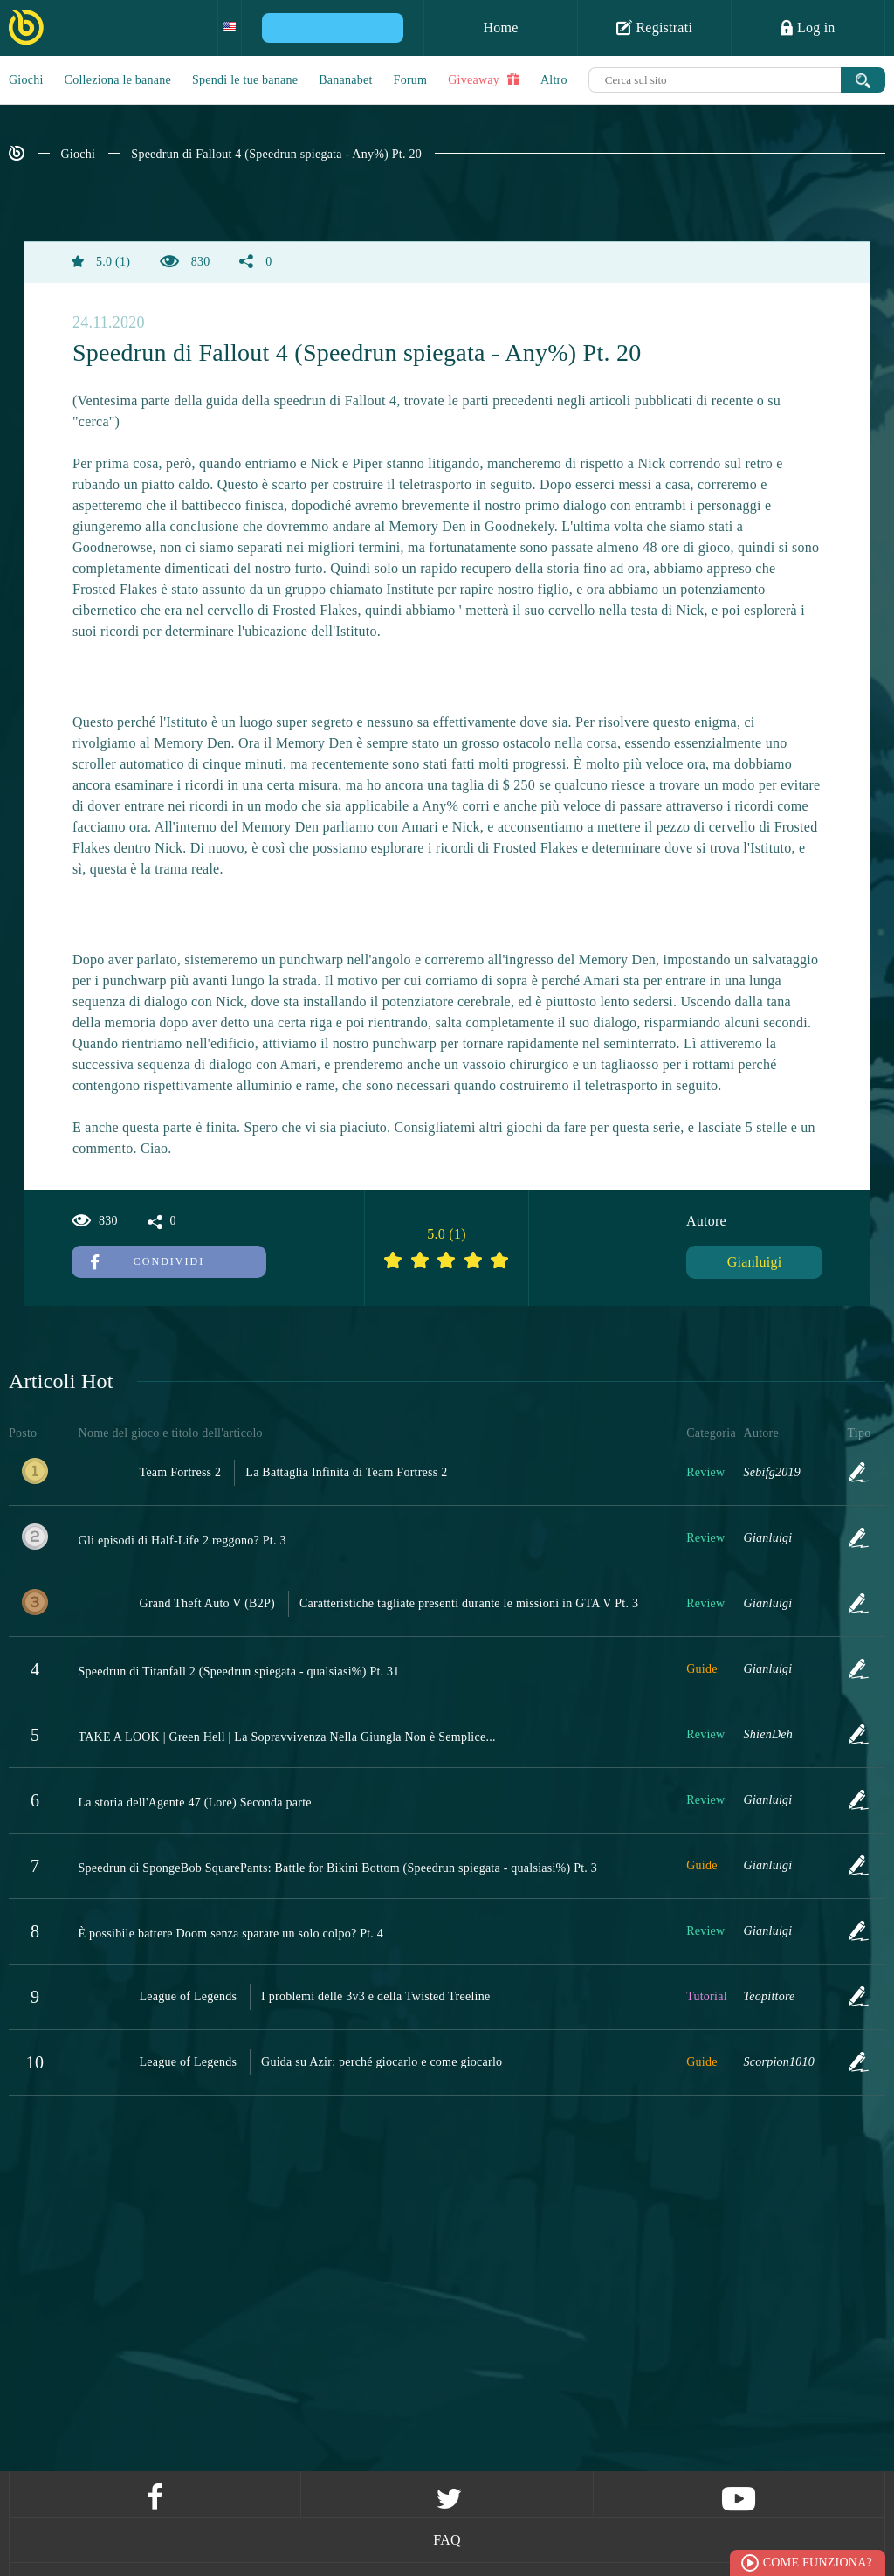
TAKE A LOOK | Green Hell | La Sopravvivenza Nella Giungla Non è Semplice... (287, 1737)
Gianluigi (754, 1261)
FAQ (447, 2539)
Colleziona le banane (118, 79)
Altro (553, 79)
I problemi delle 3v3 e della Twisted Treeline (375, 1996)
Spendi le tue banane (245, 79)
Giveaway (483, 79)
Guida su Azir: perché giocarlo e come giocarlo (381, 2061)
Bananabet (345, 79)
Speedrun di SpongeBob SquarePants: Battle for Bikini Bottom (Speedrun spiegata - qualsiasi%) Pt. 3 (338, 1868)
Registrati (654, 27)
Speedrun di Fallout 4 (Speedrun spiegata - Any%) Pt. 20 (276, 154)
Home (500, 27)
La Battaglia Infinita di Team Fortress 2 (346, 1472)
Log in (808, 27)
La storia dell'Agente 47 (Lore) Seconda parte (195, 1802)
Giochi (26, 79)
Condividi (147, 1261)
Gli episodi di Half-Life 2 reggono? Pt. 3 (182, 1540)
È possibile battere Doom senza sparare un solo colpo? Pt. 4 (231, 1933)
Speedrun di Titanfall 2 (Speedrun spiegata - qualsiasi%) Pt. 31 (239, 1671)
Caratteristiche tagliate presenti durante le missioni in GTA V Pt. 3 (468, 1603)
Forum (411, 79)
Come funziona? (817, 2562)
